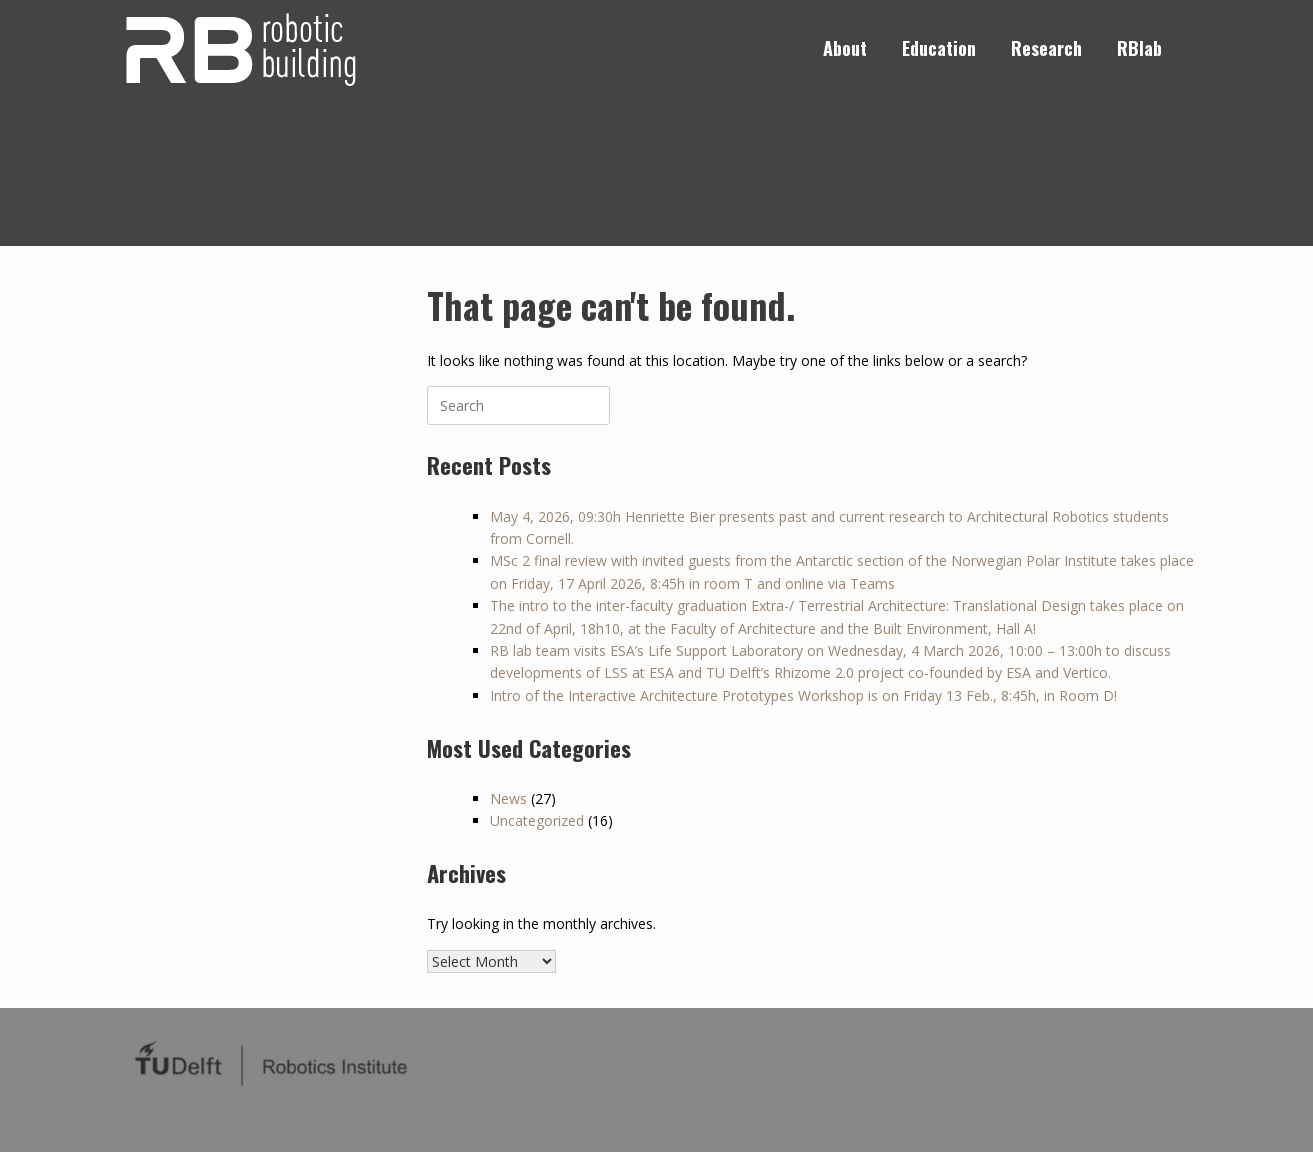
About (845, 48)
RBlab (1139, 48)
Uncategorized (537, 820)
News (508, 798)
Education (939, 48)
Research (1046, 48)
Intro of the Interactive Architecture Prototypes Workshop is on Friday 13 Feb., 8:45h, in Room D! (803, 695)
